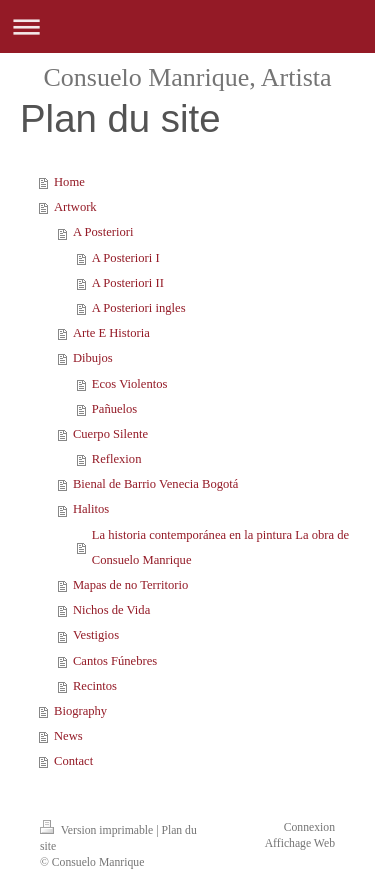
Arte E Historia (111, 333)
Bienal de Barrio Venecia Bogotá (156, 484)
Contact (73, 761)
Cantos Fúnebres (115, 661)
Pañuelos (114, 409)
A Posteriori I (126, 258)
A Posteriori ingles (139, 308)
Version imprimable (98, 830)
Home (69, 182)
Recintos (95, 686)
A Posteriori (103, 232)
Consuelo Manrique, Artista (187, 77)
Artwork (75, 207)
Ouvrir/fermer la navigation (187, 26)
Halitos (91, 509)
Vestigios (96, 635)
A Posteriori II (128, 283)
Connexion (309, 827)
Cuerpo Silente (110, 434)
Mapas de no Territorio (130, 585)
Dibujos (93, 358)
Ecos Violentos (130, 384)
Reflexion (117, 459)
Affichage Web (300, 843)
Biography (80, 711)
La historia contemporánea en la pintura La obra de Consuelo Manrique (220, 547)
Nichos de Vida (111, 610)
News (68, 736)
